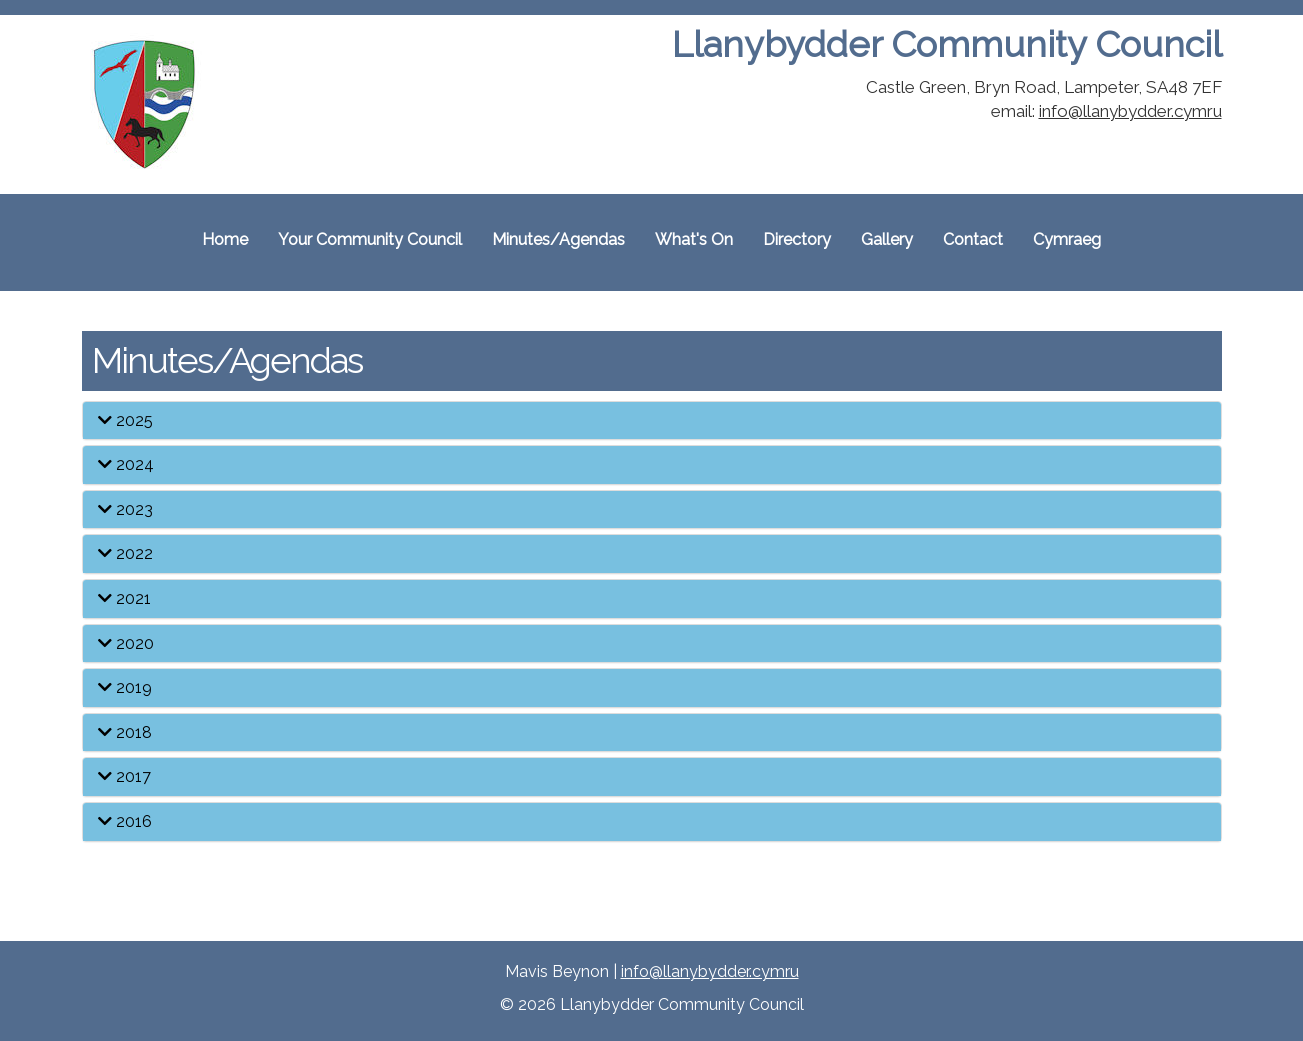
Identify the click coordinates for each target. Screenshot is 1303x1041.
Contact (973, 239)
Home (225, 239)
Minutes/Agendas (558, 239)
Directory (797, 239)
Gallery (887, 239)
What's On (694, 239)
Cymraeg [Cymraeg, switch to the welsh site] (1067, 239)
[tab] (652, 421)
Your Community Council (370, 239)
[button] (652, 421)
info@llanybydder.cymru (1130, 111)
